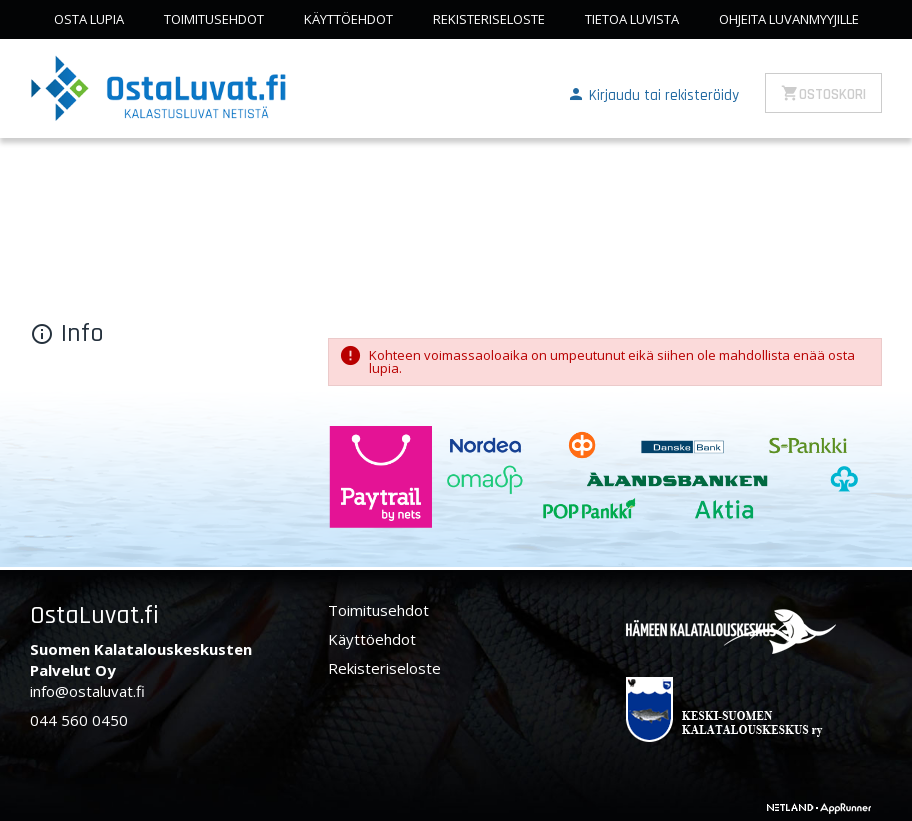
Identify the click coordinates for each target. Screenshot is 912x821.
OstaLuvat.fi (94, 615)
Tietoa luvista (632, 19)
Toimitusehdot (214, 19)
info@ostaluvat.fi (87, 691)
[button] (653, 94)
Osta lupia (89, 19)
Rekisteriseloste (489, 19)
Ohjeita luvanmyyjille (789, 19)
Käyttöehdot (348, 19)
